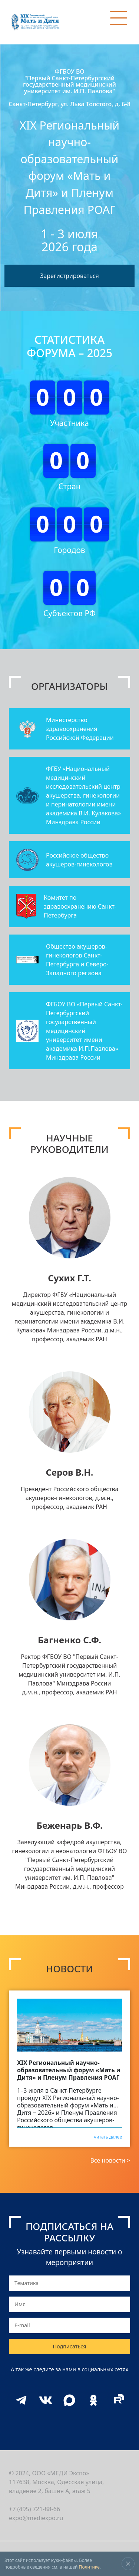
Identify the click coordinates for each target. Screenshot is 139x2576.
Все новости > (110, 2160)
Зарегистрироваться (69, 276)
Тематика (26, 2283)
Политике (89, 2567)
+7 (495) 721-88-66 (34, 2509)
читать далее (108, 2136)
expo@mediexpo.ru (36, 2518)
